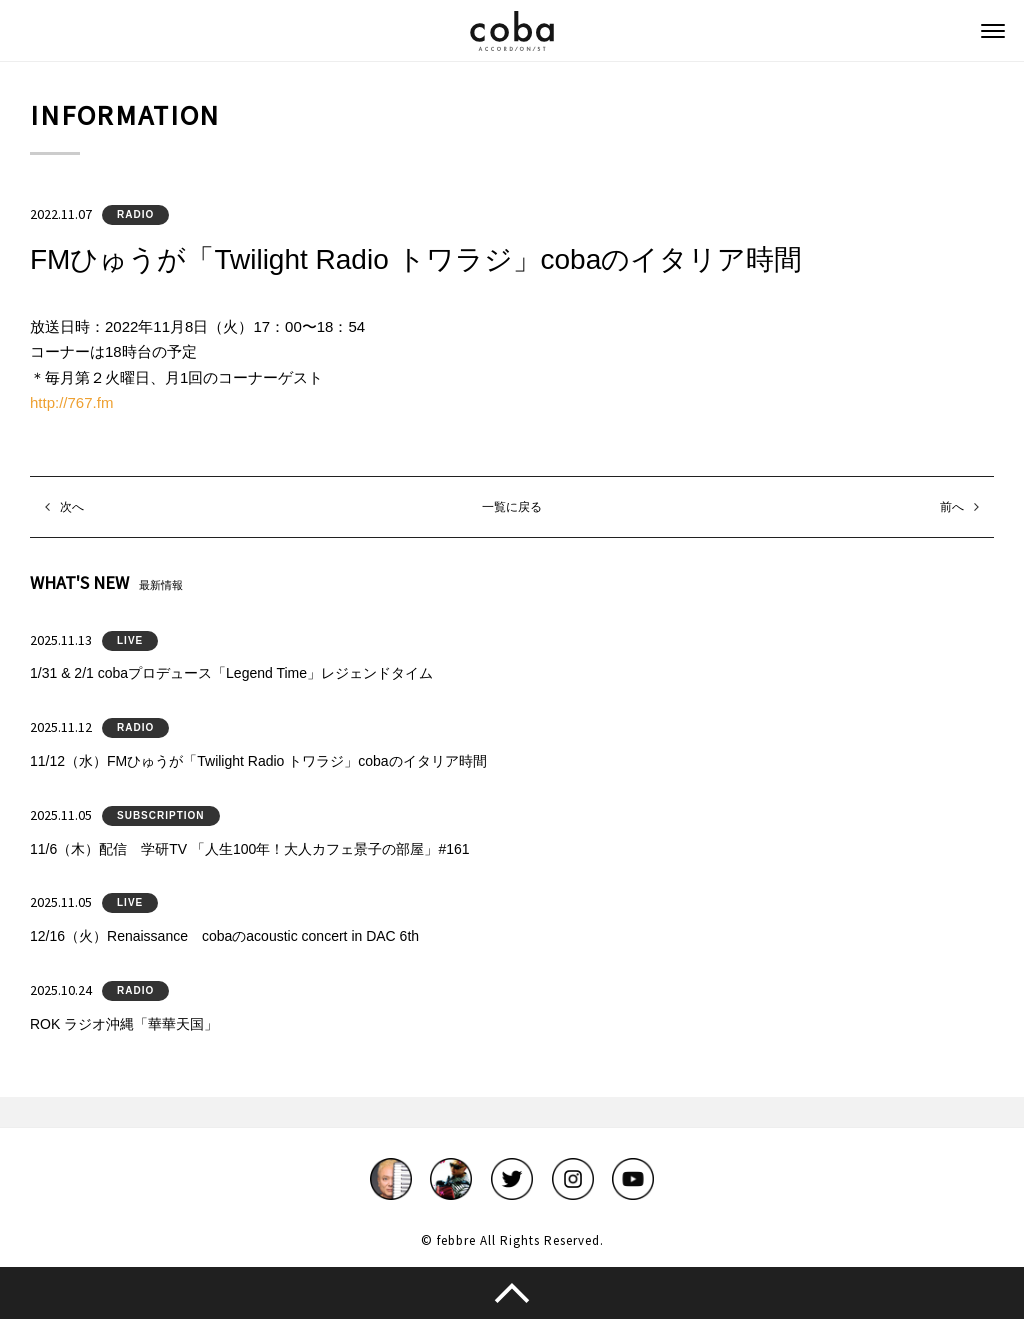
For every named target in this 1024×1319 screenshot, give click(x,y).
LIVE (130, 640)
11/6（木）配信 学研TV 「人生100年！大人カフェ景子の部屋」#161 (250, 849)
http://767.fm (71, 402)
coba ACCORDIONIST (512, 31)
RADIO (135, 214)
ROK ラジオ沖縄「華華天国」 (124, 1024)
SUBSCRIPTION (161, 815)
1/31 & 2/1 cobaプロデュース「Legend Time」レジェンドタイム (231, 673)
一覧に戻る (512, 507)
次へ (72, 507)
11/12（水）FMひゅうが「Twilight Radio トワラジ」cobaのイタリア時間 (258, 761)
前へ (952, 507)
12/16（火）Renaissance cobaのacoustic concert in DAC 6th (224, 936)
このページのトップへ (512, 1293)
